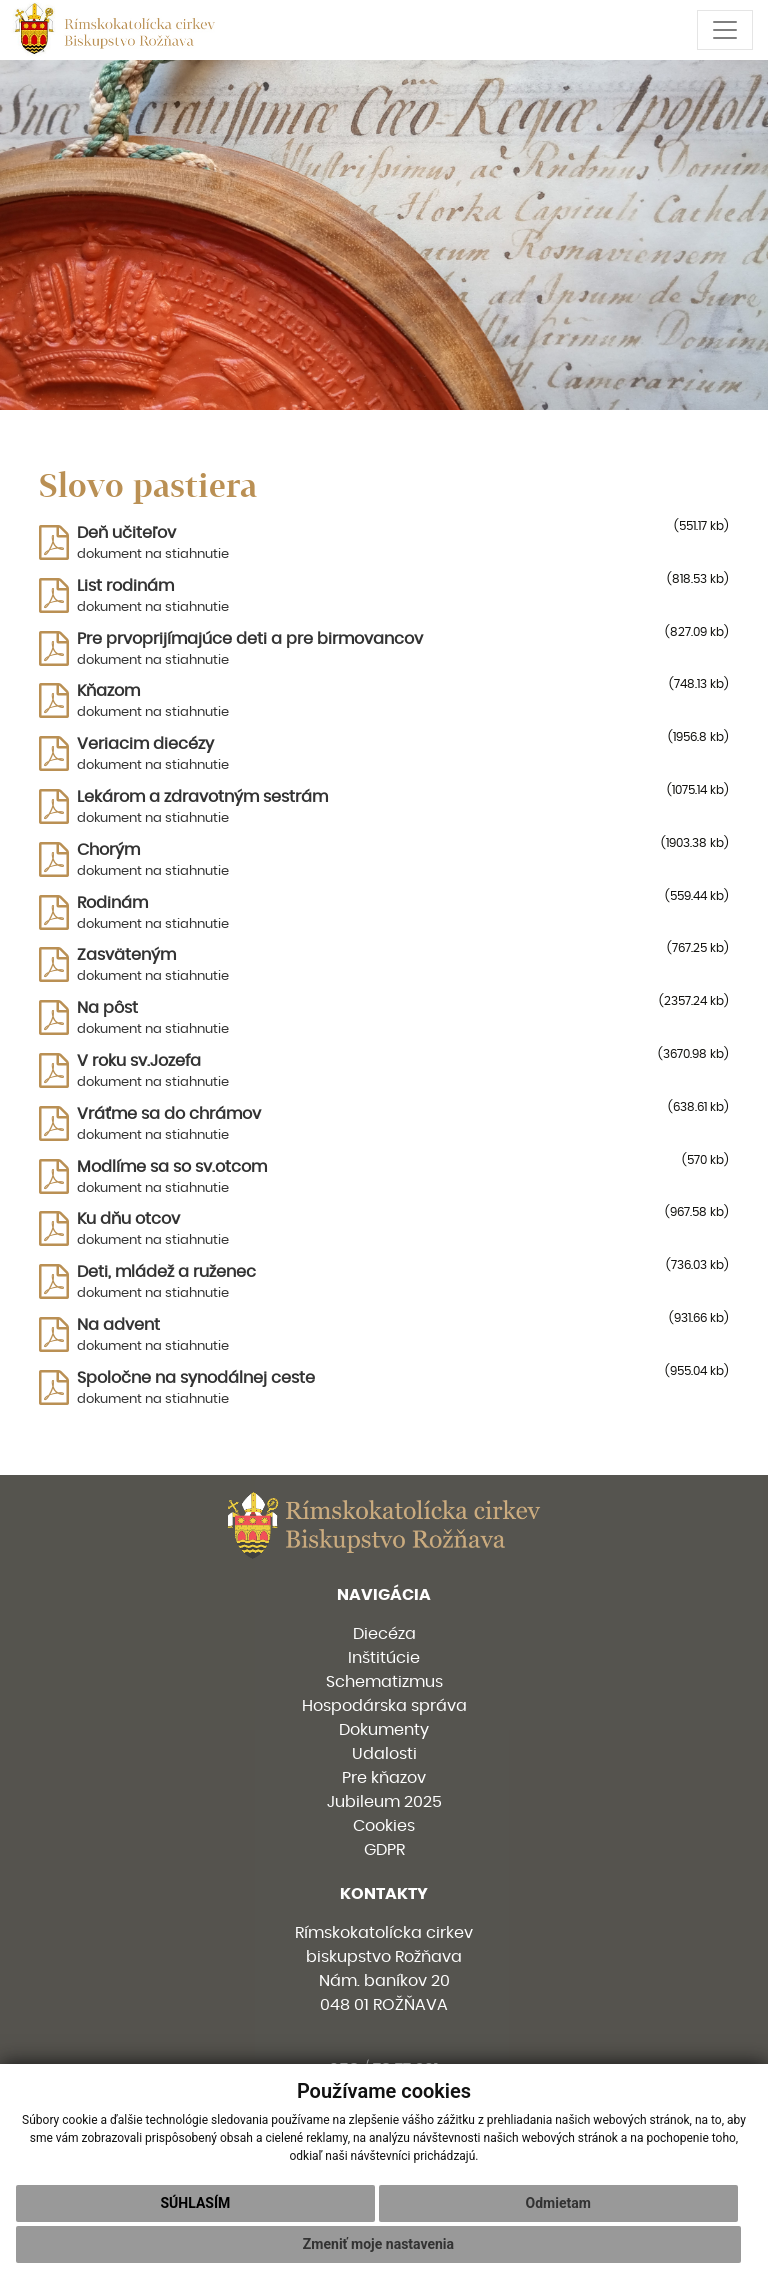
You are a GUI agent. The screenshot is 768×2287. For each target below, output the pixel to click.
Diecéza (384, 1634)
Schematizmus (384, 1682)
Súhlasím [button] (195, 2203)
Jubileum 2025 (384, 1802)
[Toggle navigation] (725, 30)
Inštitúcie (384, 1658)
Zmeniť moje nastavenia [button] (378, 2244)
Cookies (384, 1826)
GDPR (384, 1850)
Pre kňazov (384, 1778)
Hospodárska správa (384, 1706)
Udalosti (384, 1754)
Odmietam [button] (558, 2203)
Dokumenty (384, 1730)
